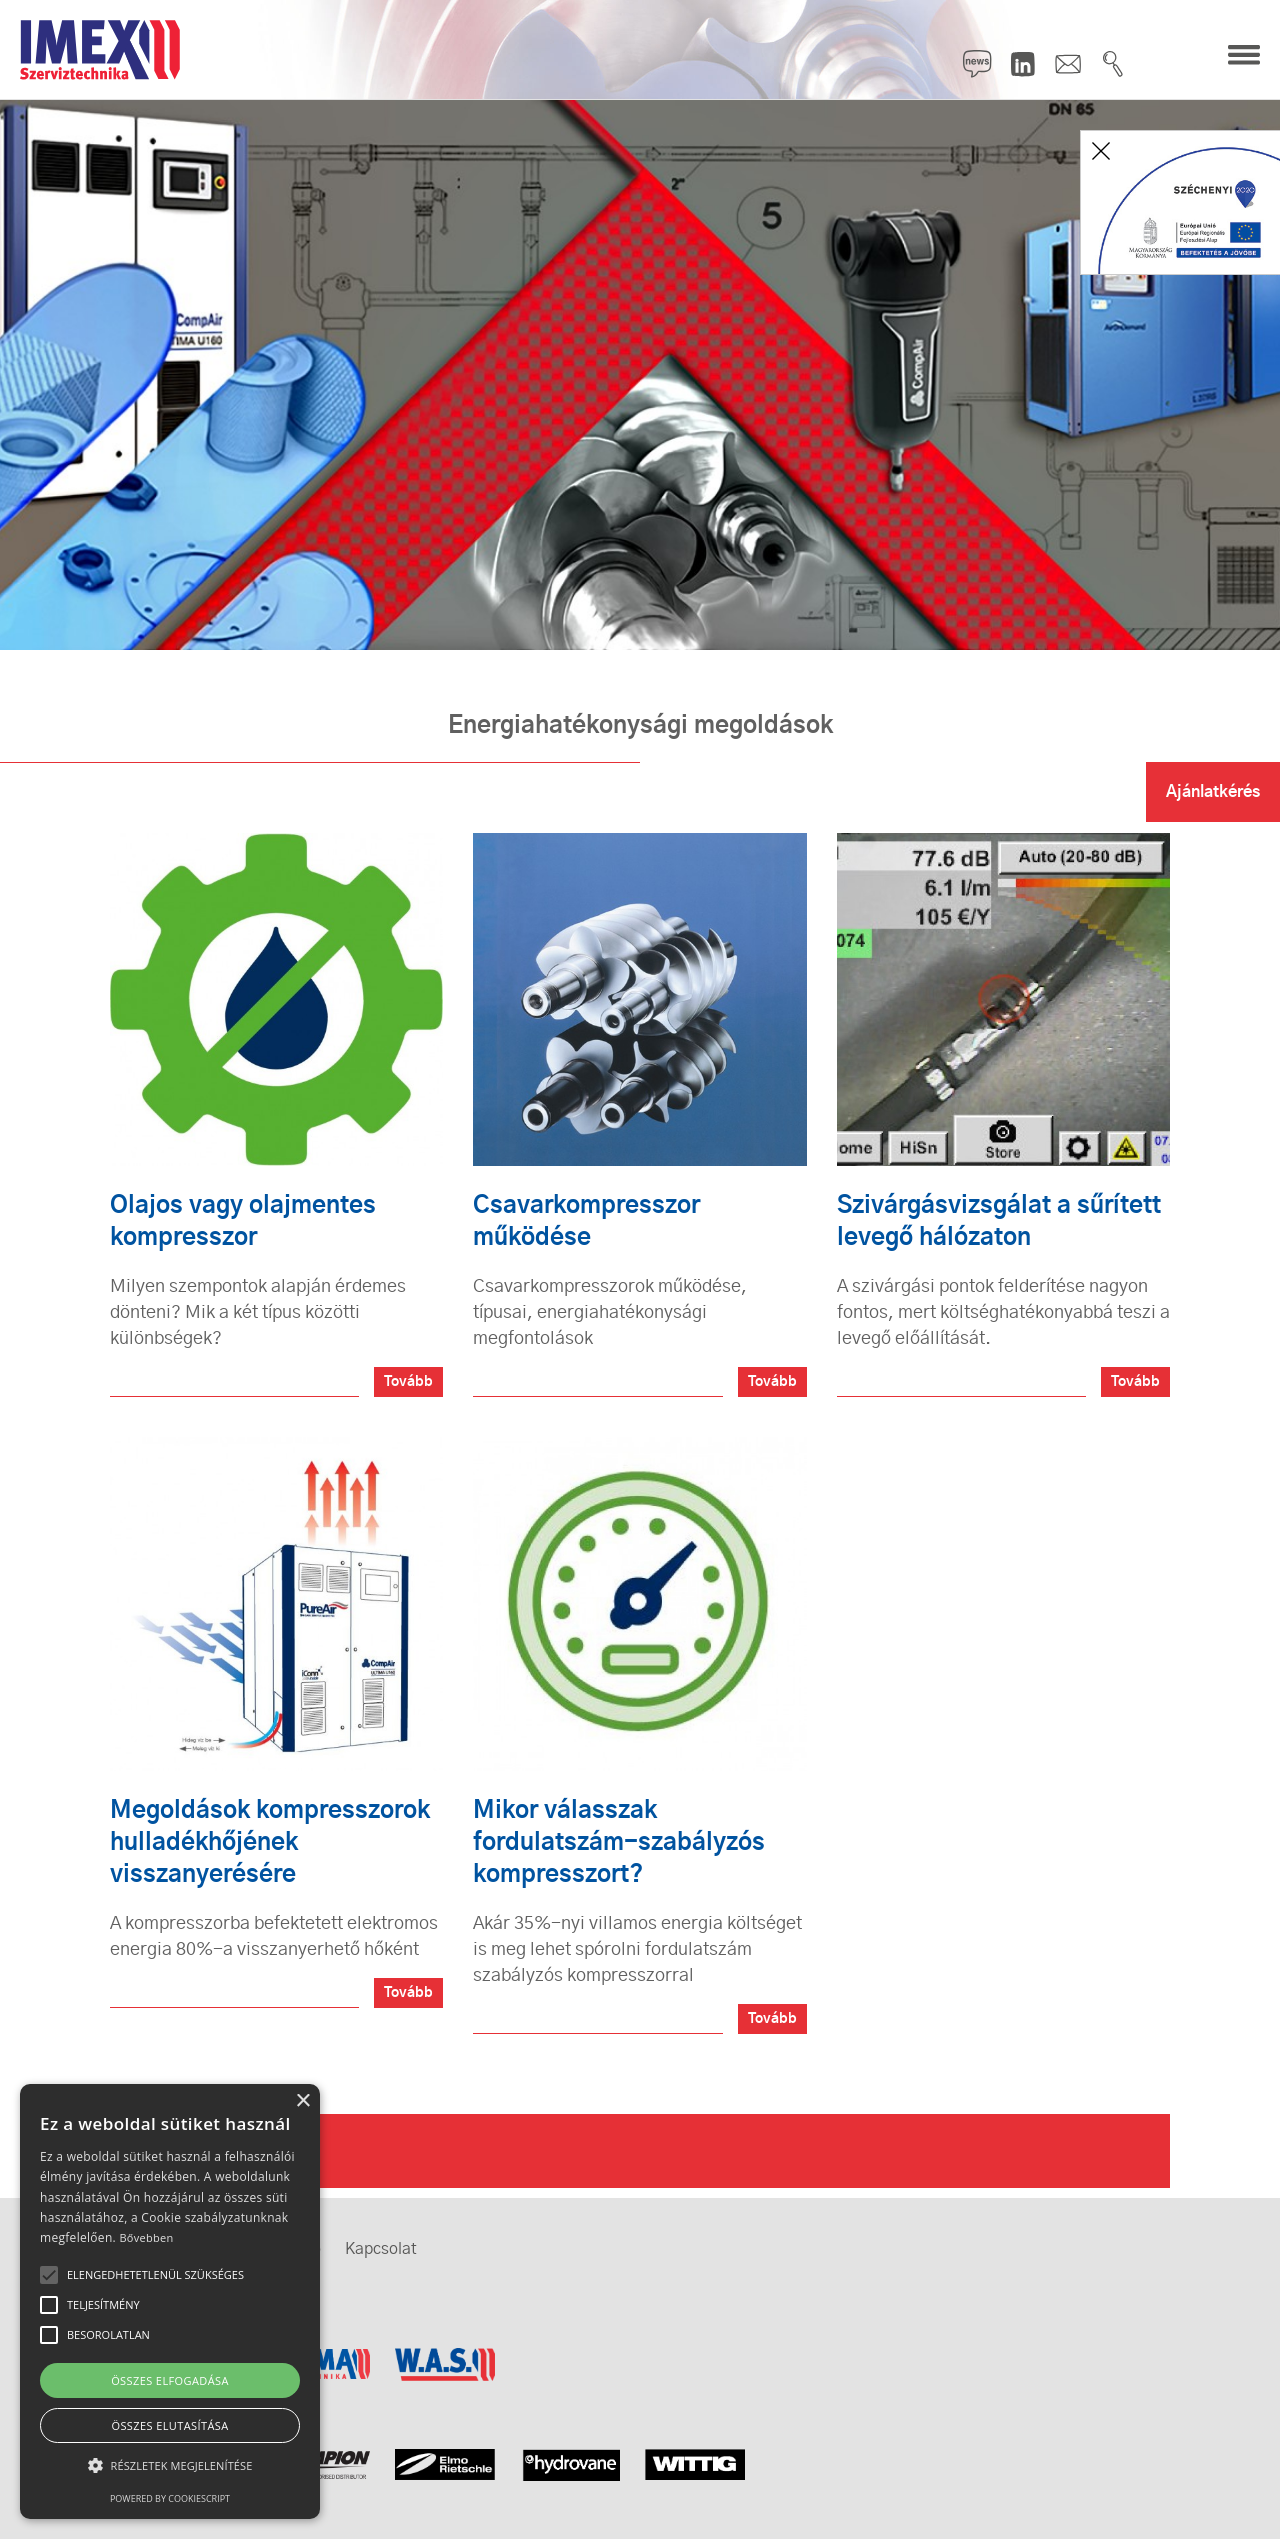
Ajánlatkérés (1213, 792)
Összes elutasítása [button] (169, 2425)
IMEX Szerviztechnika (100, 50)
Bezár (1101, 151)
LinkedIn (1023, 64)
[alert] (170, 2301)
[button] (170, 2466)
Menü (1244, 56)
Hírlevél (978, 64)
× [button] (302, 2101)
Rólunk (177, 2151)
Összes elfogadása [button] (170, 2380)
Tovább (408, 1382)
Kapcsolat (1068, 64)
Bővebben (146, 2237)
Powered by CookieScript (170, 2498)
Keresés (1113, 64)
